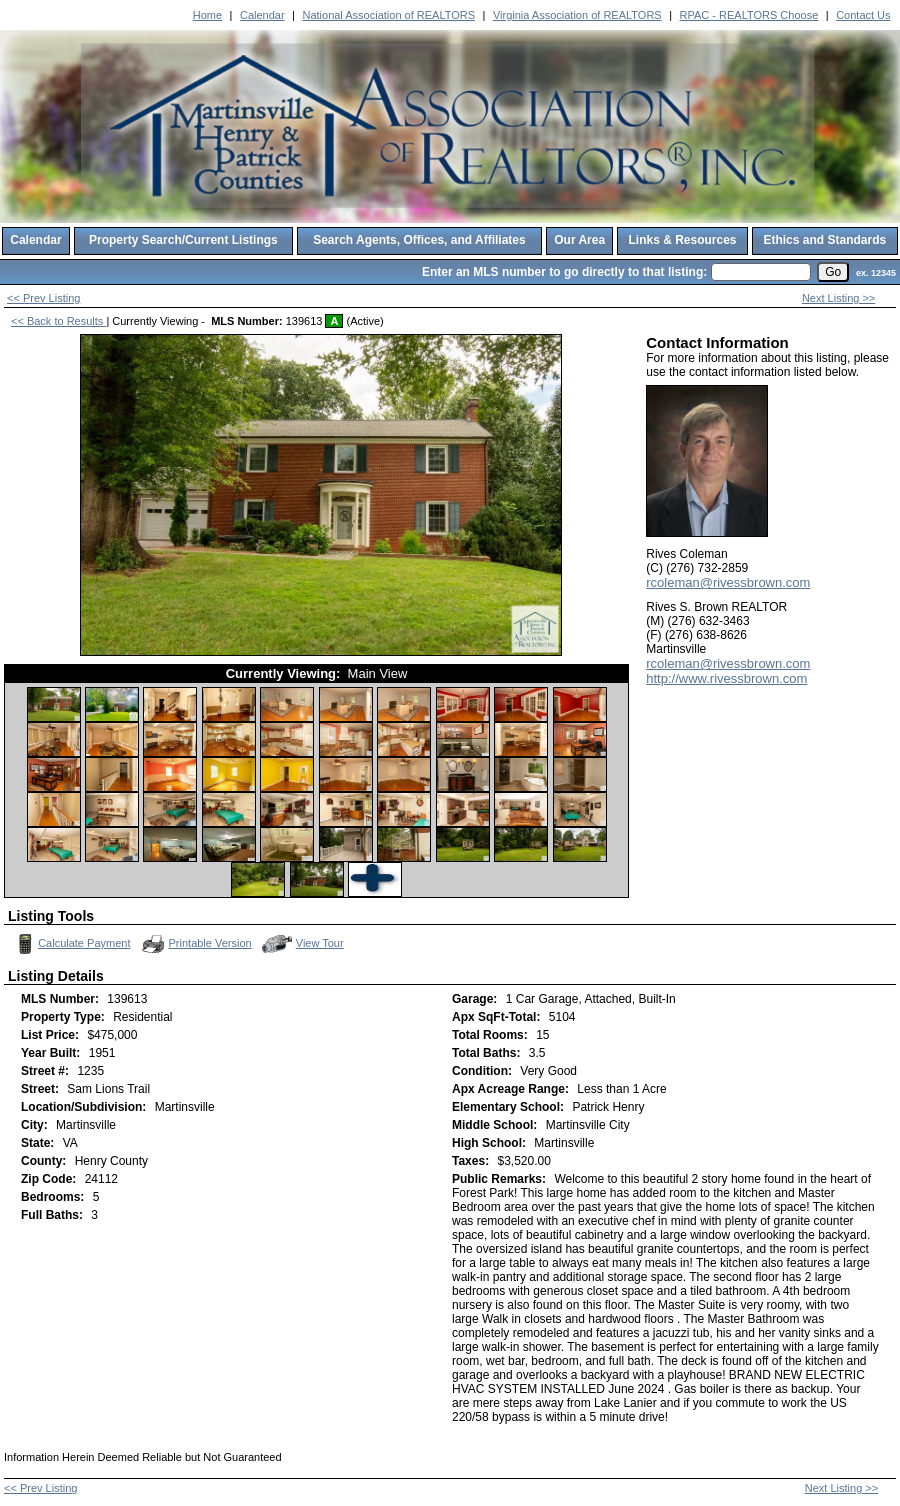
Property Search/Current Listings (183, 240)
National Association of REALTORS (388, 15)
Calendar (262, 15)
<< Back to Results (58, 321)
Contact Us (863, 15)
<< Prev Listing (43, 298)
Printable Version (196, 944)
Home (207, 15)
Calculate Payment (71, 944)
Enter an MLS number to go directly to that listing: (564, 272)
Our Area (579, 240)
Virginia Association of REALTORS (577, 15)
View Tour (303, 943)
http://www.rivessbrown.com (726, 678)
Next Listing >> (838, 298)
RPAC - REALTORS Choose (749, 15)
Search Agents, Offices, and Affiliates (419, 240)
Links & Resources (682, 240)
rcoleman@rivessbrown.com (728, 582)
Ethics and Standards (824, 240)
